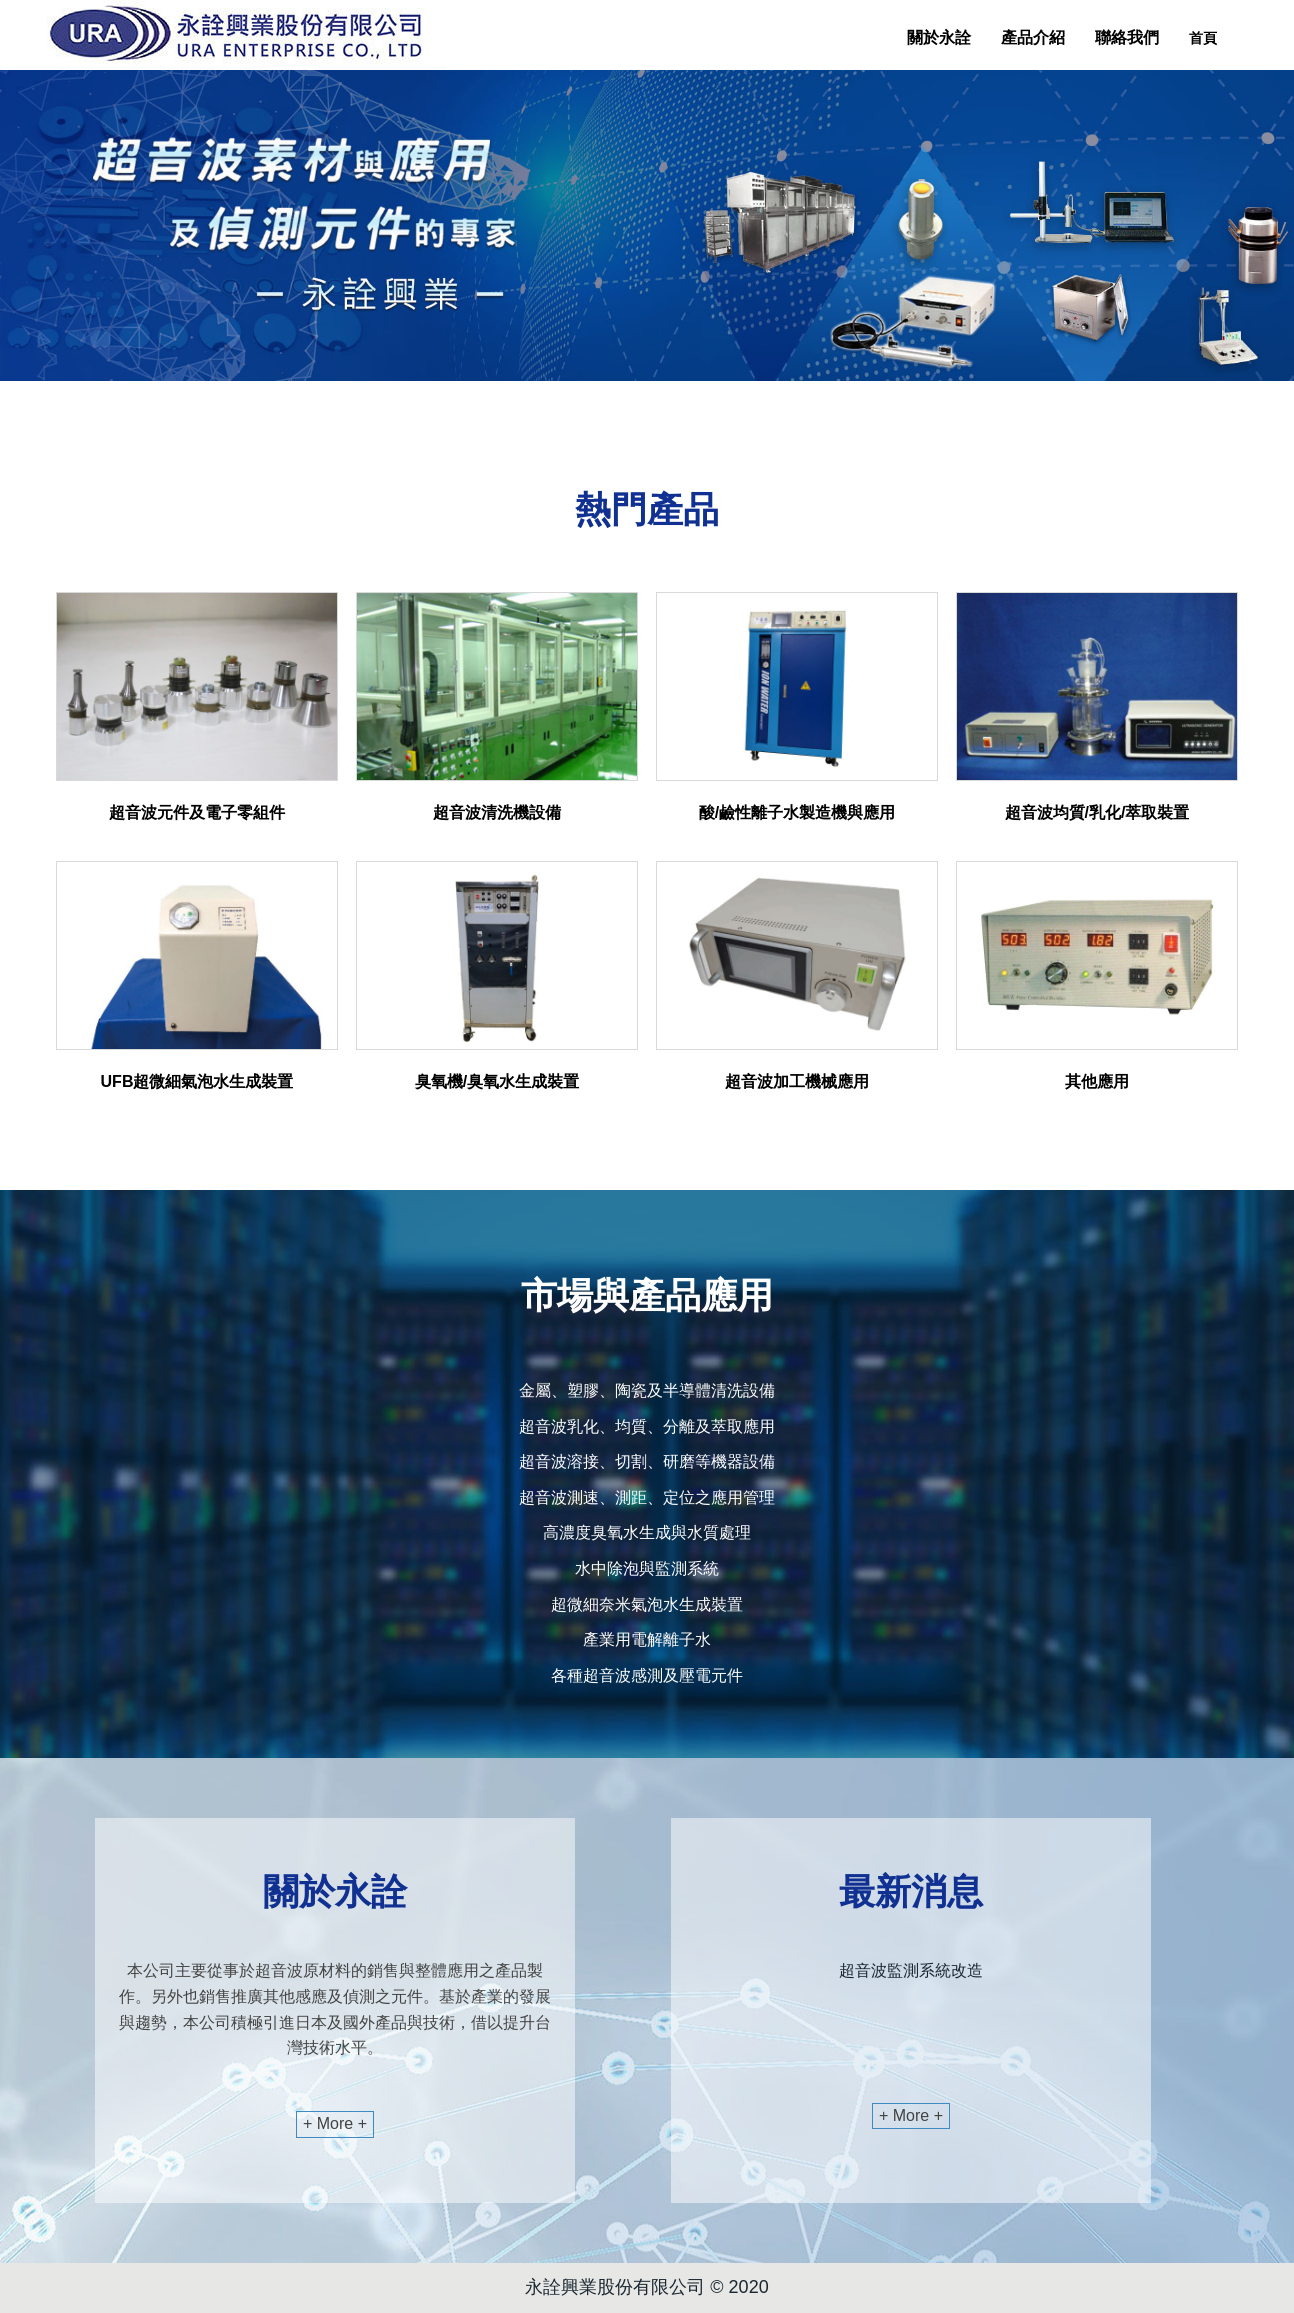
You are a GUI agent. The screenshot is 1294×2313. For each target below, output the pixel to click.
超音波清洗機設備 (497, 812)
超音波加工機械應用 (797, 1081)
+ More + (335, 2123)
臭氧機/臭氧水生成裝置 (497, 1081)
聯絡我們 (1127, 37)
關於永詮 (939, 37)
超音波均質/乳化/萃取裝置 (1097, 812)
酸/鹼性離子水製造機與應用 (797, 812)
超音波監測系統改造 (911, 1970)
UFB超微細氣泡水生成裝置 (197, 1081)
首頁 (1203, 38)
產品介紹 (1033, 37)
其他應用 (1097, 1081)
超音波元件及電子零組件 (197, 812)
